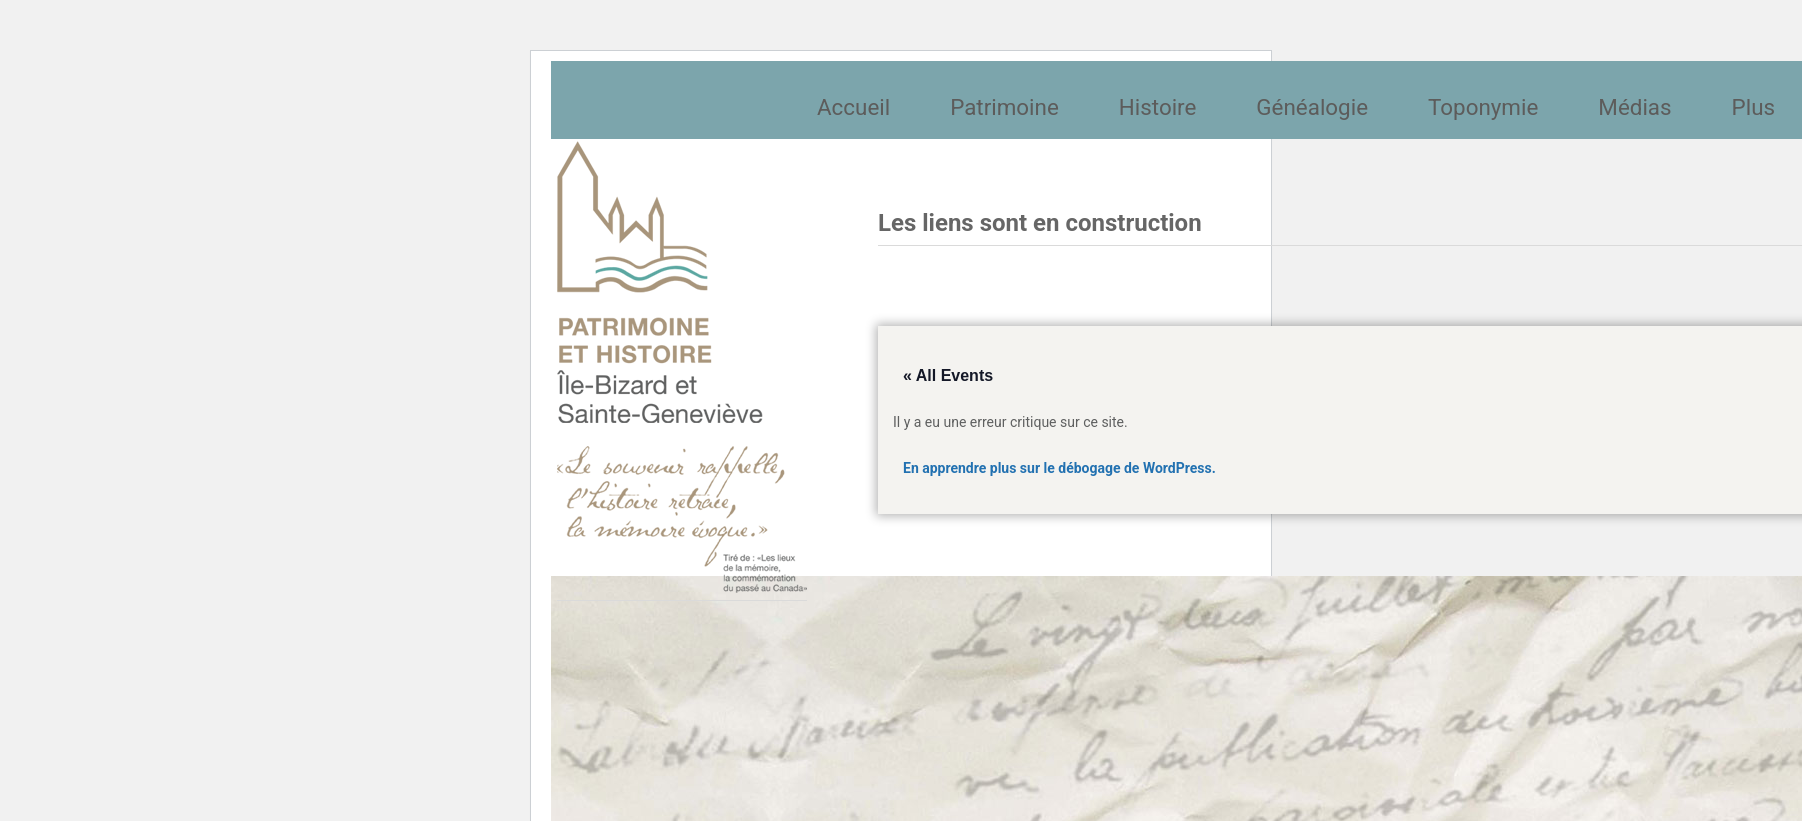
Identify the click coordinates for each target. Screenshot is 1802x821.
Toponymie (1483, 107)
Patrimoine (1004, 107)
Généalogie (1312, 107)
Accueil (853, 107)
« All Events (948, 375)
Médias (1634, 107)
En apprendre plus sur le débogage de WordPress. (1059, 468)
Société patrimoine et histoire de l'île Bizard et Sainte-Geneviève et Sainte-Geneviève (682, 367)
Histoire (1158, 107)
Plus (1753, 107)
